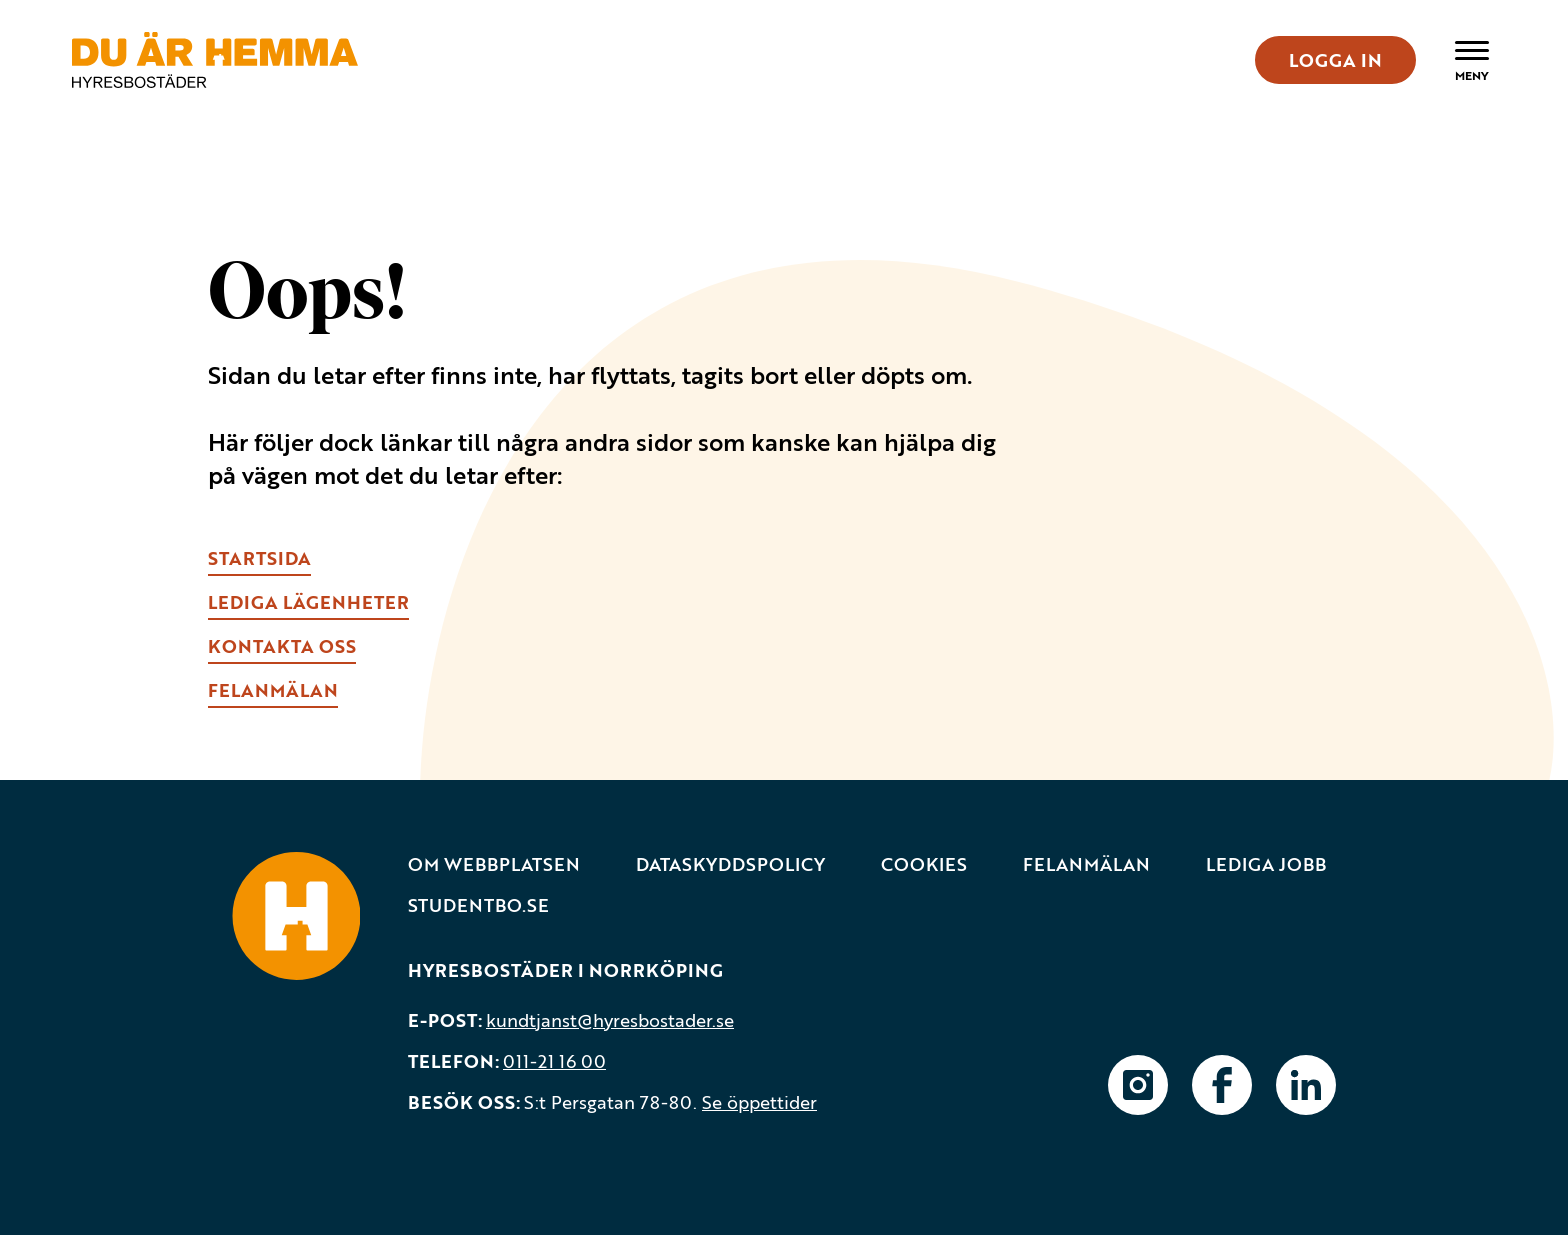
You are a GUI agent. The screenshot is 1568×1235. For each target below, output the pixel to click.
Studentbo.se (478, 905)
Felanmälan (1086, 864)
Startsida (259, 558)
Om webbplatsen (494, 864)
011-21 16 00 (554, 1061)
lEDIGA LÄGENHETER (308, 602)
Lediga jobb (1266, 864)
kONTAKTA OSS (282, 646)
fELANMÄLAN (273, 690)
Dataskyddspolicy (730, 864)
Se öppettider (759, 1102)
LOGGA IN (1335, 60)
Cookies (924, 864)
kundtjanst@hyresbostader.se (610, 1020)
